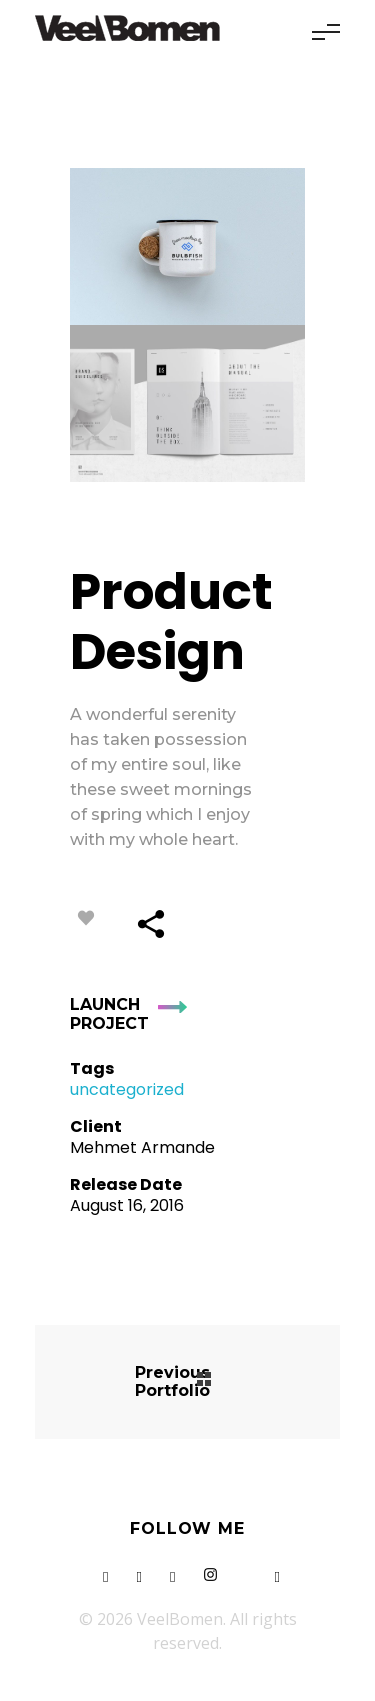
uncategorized (127, 1089)
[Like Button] (86, 918)
